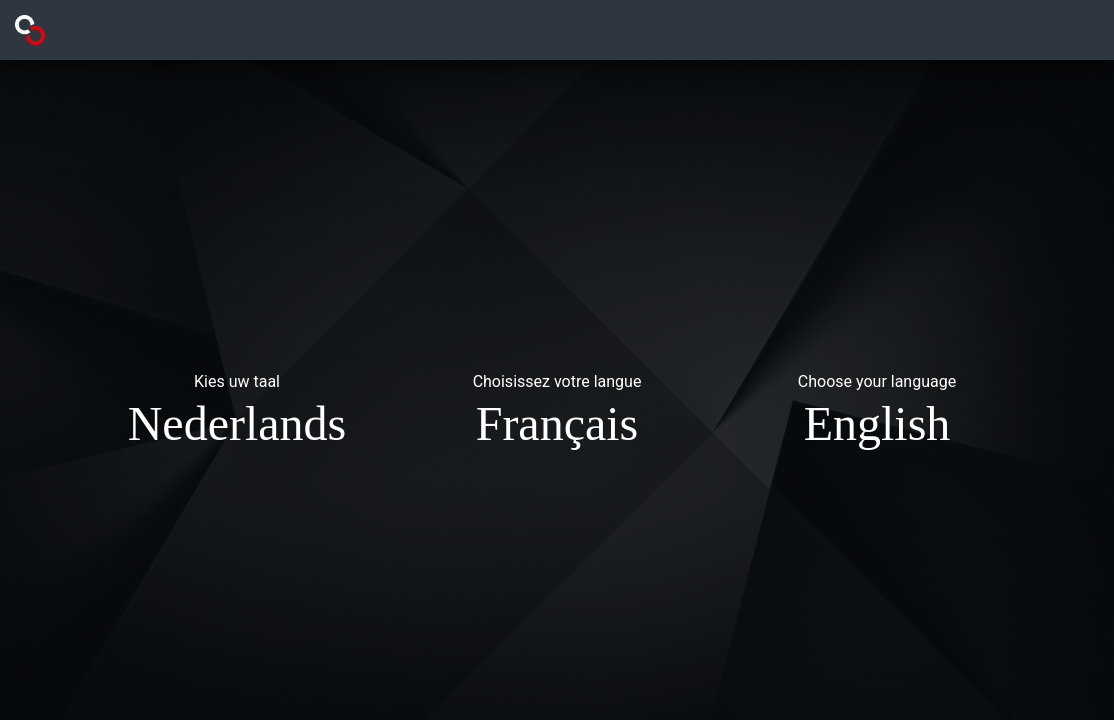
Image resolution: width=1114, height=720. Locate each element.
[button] (237, 414)
